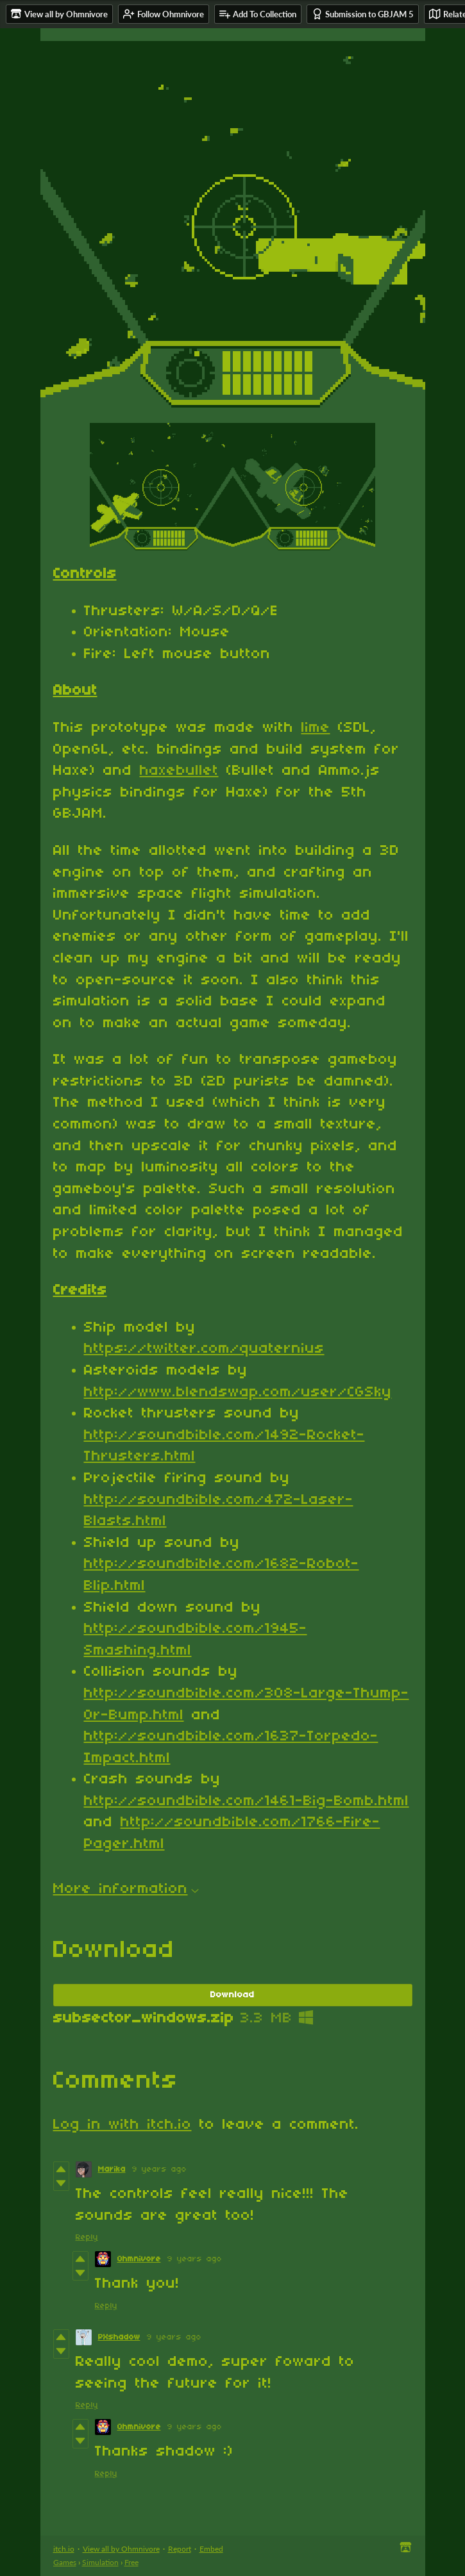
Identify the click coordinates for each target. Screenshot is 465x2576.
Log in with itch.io (122, 2125)
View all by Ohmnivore (121, 2549)
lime (315, 728)
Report (179, 2549)
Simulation (100, 2562)
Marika (112, 2169)
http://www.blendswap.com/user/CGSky (238, 1392)
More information (126, 1889)
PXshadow (119, 2337)
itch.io (63, 2549)
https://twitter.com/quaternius (204, 1349)
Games (64, 2562)
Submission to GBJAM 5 (363, 13)
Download (232, 1995)
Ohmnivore (139, 2259)
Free (131, 2562)
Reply (87, 2237)
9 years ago (159, 2169)
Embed (211, 2549)
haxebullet (179, 771)
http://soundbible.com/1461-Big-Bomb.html (246, 1801)
